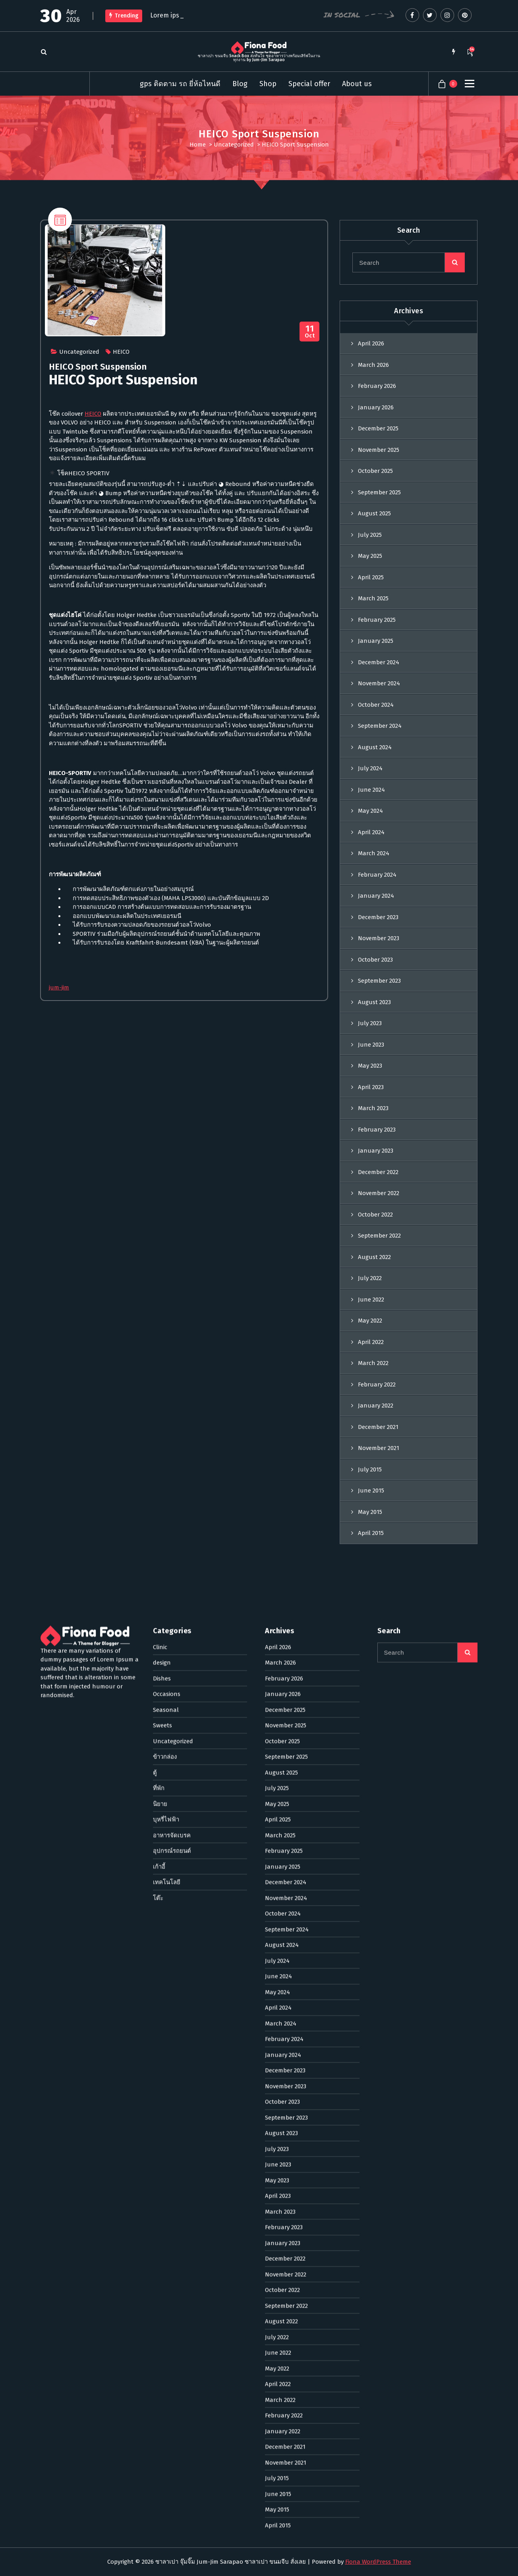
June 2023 (278, 1561)
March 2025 (373, 598)
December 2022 (285, 1655)
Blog (239, 83)
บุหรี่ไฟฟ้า (166, 1216)
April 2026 (371, 343)
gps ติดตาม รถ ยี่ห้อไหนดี (180, 83)
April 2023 (278, 1593)
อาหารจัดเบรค (172, 1232)
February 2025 (377, 619)
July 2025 (370, 534)
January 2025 (375, 640)
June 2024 (371, 789)
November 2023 (378, 938)
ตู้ (155, 1169)
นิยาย (160, 1200)
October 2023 (375, 959)
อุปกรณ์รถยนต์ (172, 1247)
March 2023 (280, 1608)
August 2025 (374, 513)
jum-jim (59, 987)
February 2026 (377, 385)
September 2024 (380, 725)
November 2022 (285, 1671)
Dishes (162, 1075)
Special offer (309, 83)
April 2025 (371, 577)
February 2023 (284, 1624)
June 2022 (278, 1749)
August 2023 (374, 1002)
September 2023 (379, 980)
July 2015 (277, 1875)
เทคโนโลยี (166, 1279)
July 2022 (277, 1733)
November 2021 (285, 1859)
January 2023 (282, 1639)
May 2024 (370, 810)
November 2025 (378, 449)
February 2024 (377, 874)
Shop (267, 83)
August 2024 (375, 747)
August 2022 (281, 1718)
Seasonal (166, 1106)
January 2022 (282, 1828)
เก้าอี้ (159, 1263)
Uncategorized (234, 144)
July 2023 (277, 1545)
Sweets (162, 1122)
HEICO (121, 351)
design (162, 1059)
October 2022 (282, 1687)
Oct (309, 331)
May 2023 (277, 1577)
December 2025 (378, 428)
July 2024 (370, 768)
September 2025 (379, 492)
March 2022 (280, 1796)
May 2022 (277, 1765)
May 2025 (370, 555)
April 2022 (278, 1781)
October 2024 (376, 704)
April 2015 (278, 1922)
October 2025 (375, 470)
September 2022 (286, 1702)
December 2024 (378, 662)
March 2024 (373, 853)
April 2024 (371, 832)
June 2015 (278, 1890)
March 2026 (373, 364)
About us (357, 83)
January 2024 (376, 895)
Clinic (160, 1043)
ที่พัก (158, 1185)
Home (197, 144)
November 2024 (379, 683)
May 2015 (277, 1906)
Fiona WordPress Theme (378, 2561)
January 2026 (376, 407)
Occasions (166, 1091)
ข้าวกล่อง (165, 1153)
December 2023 (378, 917)
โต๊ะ (158, 1294)
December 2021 (285, 1843)
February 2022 (284, 1812)
